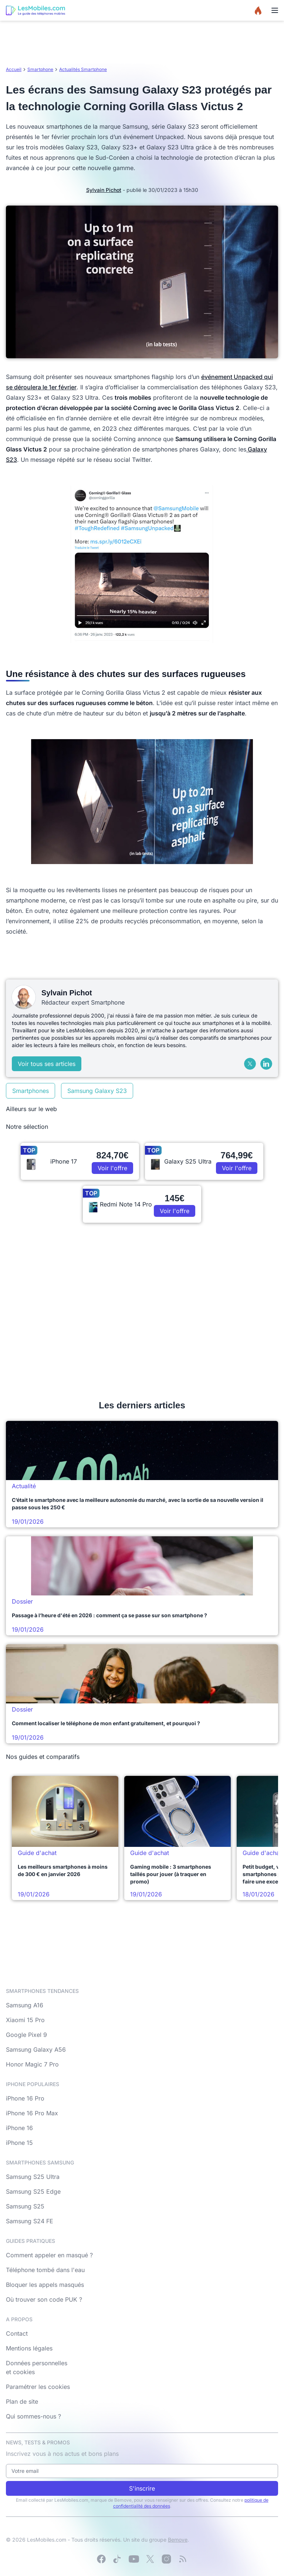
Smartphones (30, 1090)
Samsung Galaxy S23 (97, 1090)
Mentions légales (29, 2348)
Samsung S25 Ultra (33, 2176)
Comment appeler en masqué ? (49, 2255)
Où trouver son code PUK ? (44, 2299)
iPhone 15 (19, 2142)
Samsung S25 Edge (33, 2191)
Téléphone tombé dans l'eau (45, 2270)
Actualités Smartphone (83, 69)
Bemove (177, 2539)
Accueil (13, 69)
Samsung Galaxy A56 (36, 2049)
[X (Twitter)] (250, 1064)
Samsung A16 (24, 2005)
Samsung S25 (25, 2206)
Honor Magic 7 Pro (32, 2064)
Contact (17, 2333)
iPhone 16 (19, 2128)
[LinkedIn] (266, 1064)
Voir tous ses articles (46, 1063)
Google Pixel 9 (26, 2034)
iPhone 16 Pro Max (32, 2113)
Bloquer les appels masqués (45, 2284)
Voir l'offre (112, 1168)
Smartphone (40, 69)
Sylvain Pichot (103, 190)
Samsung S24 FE (29, 2221)
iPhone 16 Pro (25, 2098)
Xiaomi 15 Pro (25, 2020)
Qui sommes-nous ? (33, 2416)
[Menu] (274, 10)
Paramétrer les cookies (38, 2386)
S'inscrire (142, 2488)
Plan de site (22, 2401)
